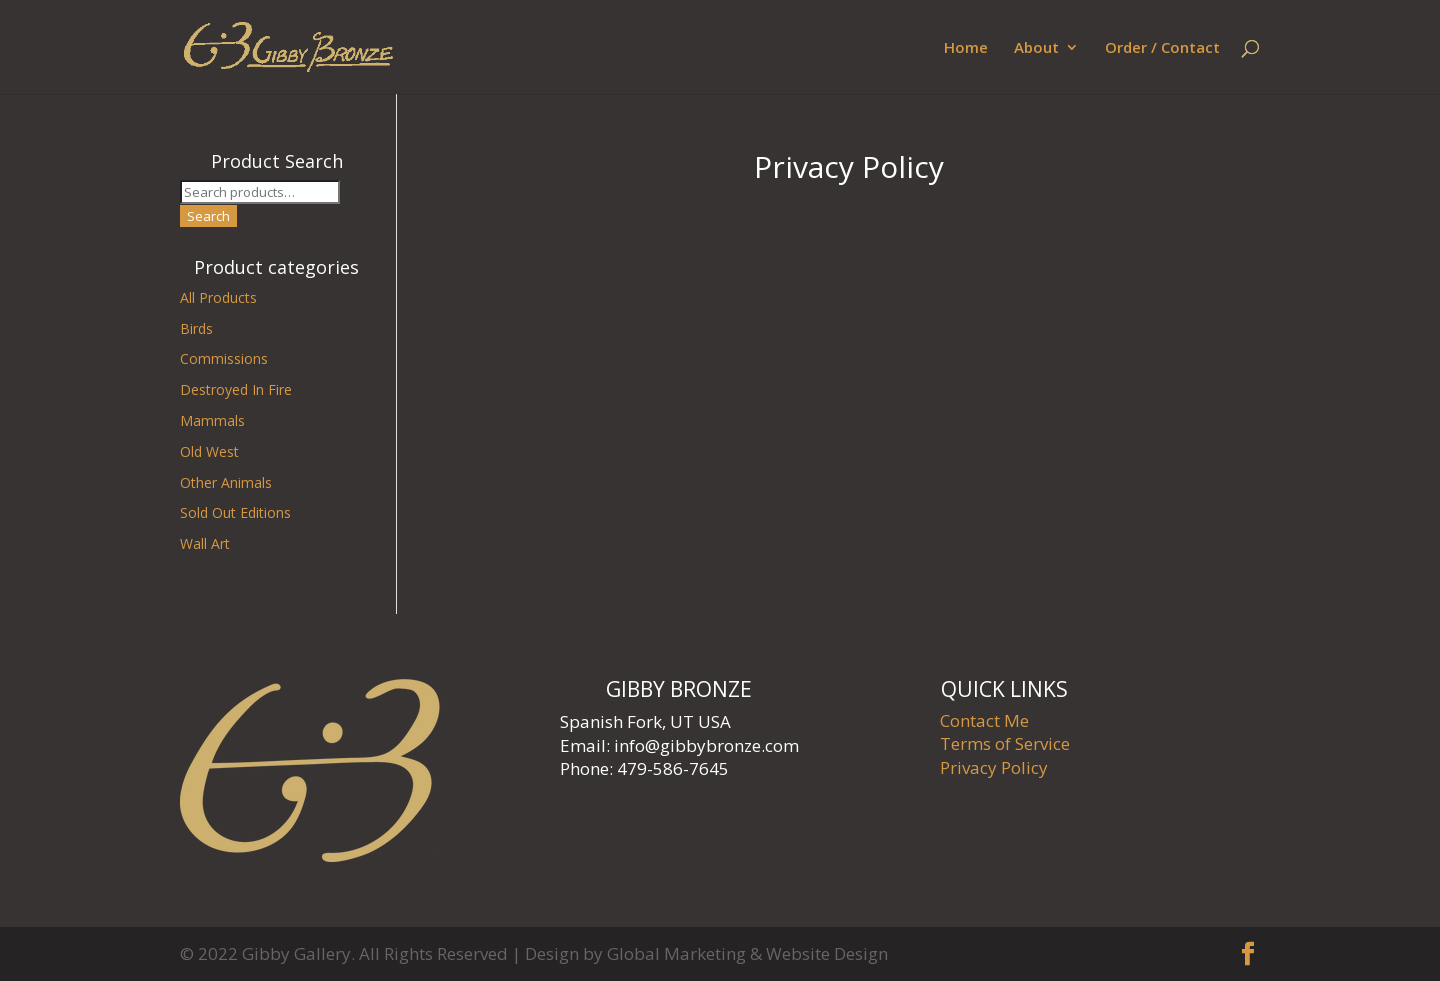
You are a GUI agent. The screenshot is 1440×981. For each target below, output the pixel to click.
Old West (209, 451)
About (1036, 48)
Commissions (224, 358)
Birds (196, 328)
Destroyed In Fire (236, 389)
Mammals (212, 420)
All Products (218, 297)
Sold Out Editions (235, 512)
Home (966, 48)
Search (208, 216)
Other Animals (226, 482)
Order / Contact (1162, 48)
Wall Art (205, 543)
